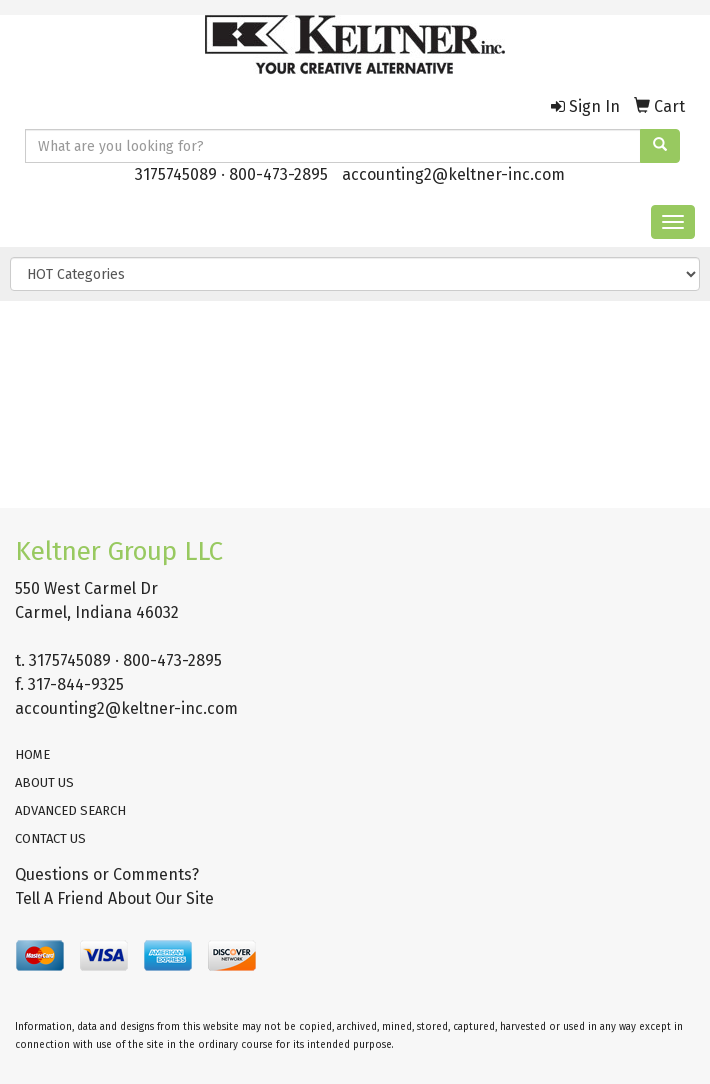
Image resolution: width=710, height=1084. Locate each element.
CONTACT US (50, 838)
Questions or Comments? (107, 874)
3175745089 (176, 174)
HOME (32, 754)
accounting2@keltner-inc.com (453, 174)
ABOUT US (44, 782)
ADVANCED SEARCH (70, 810)
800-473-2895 (278, 174)
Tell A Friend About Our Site (114, 898)
